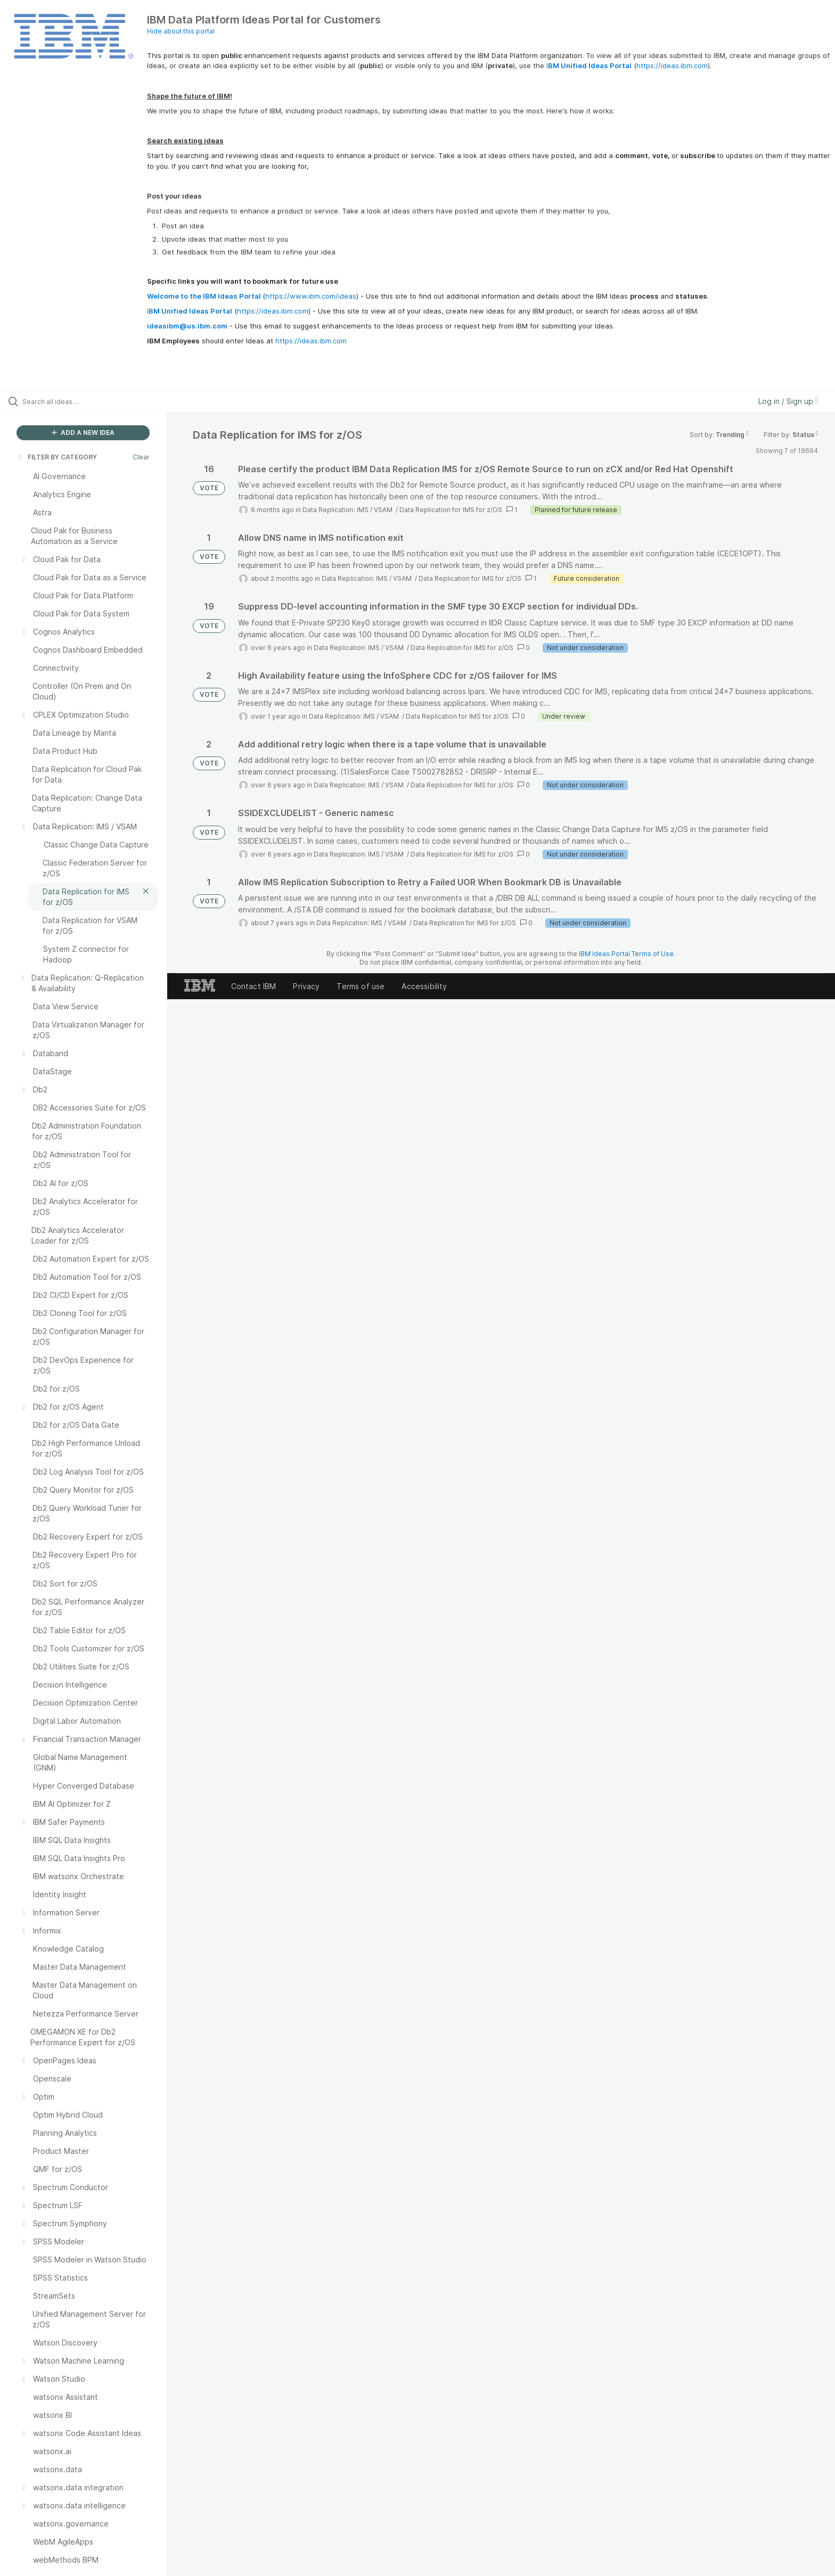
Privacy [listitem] (306, 986)
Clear (141, 457)
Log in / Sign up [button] (788, 401)
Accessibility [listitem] (424, 986)
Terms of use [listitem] (360, 986)
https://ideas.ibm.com (672, 65)
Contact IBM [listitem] (253, 986)
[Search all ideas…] (97, 401)
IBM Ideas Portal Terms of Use (626, 954)
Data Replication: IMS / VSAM (348, 510)
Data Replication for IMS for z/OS (450, 510)
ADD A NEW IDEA (83, 433)
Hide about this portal (181, 31)
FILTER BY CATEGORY (57, 457)
